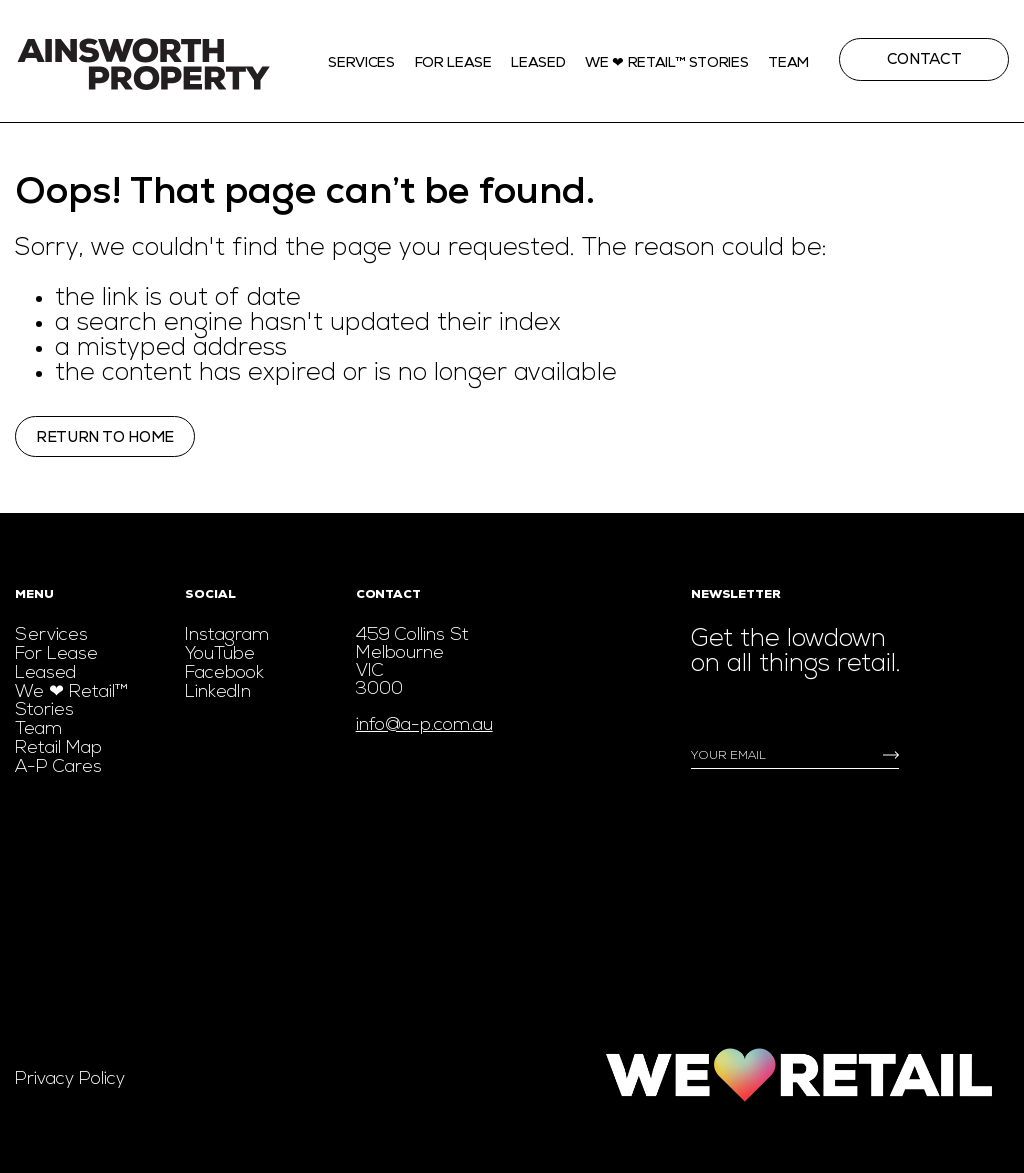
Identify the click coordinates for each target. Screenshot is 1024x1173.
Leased (538, 62)
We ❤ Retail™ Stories (72, 701)
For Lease (453, 62)
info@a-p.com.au (424, 725)
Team (788, 62)
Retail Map (58, 748)
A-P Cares (58, 767)
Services (361, 62)
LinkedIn (218, 692)
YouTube (220, 654)
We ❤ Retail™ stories (666, 62)
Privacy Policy (70, 1079)
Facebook (224, 673)
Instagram (227, 635)
